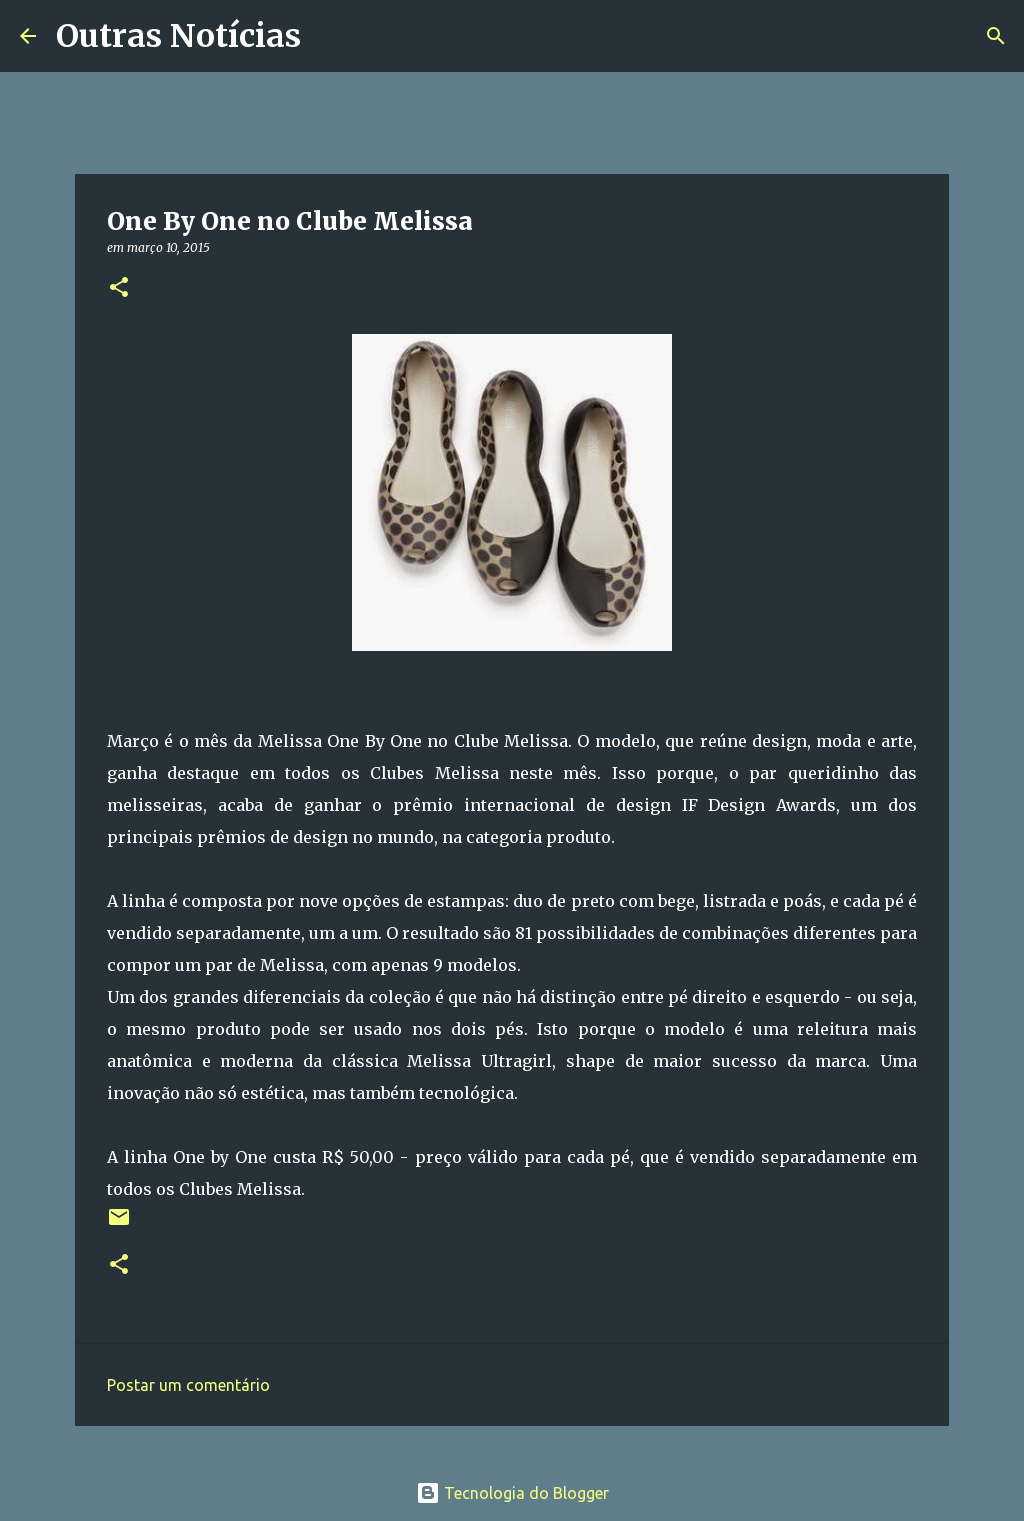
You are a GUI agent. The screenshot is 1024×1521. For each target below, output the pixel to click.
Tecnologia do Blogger (512, 1493)
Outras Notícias (178, 36)
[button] (119, 288)
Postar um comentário (188, 1385)
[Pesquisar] (329, 36)
